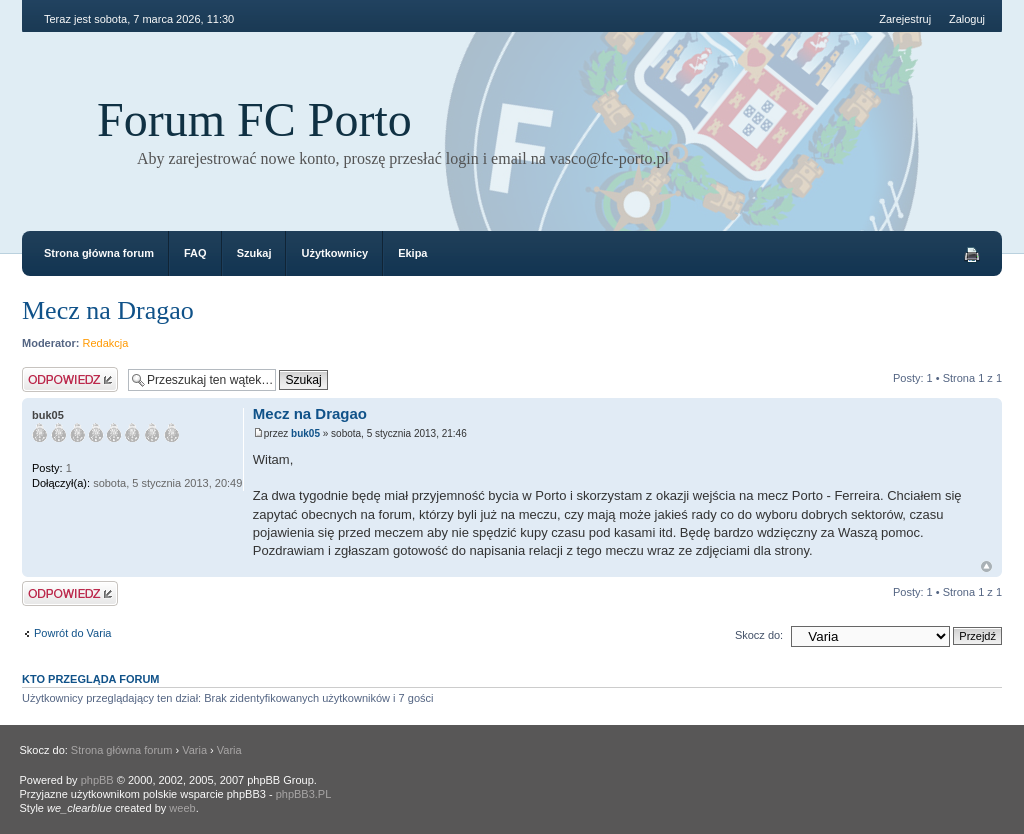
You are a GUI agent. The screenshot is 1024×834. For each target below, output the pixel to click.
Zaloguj (967, 19)
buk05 (305, 433)
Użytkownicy (334, 253)
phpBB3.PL (304, 794)
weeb (182, 808)
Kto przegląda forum (91, 679)
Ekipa (412, 253)
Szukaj (254, 253)
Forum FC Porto (254, 119)
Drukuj (972, 255)
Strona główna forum (99, 253)
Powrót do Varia (72, 633)
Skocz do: (759, 635)
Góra (986, 566)
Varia (194, 750)
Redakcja (106, 343)
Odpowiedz (70, 379)
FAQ (195, 253)
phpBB (97, 780)
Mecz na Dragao (108, 310)
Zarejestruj (905, 19)
